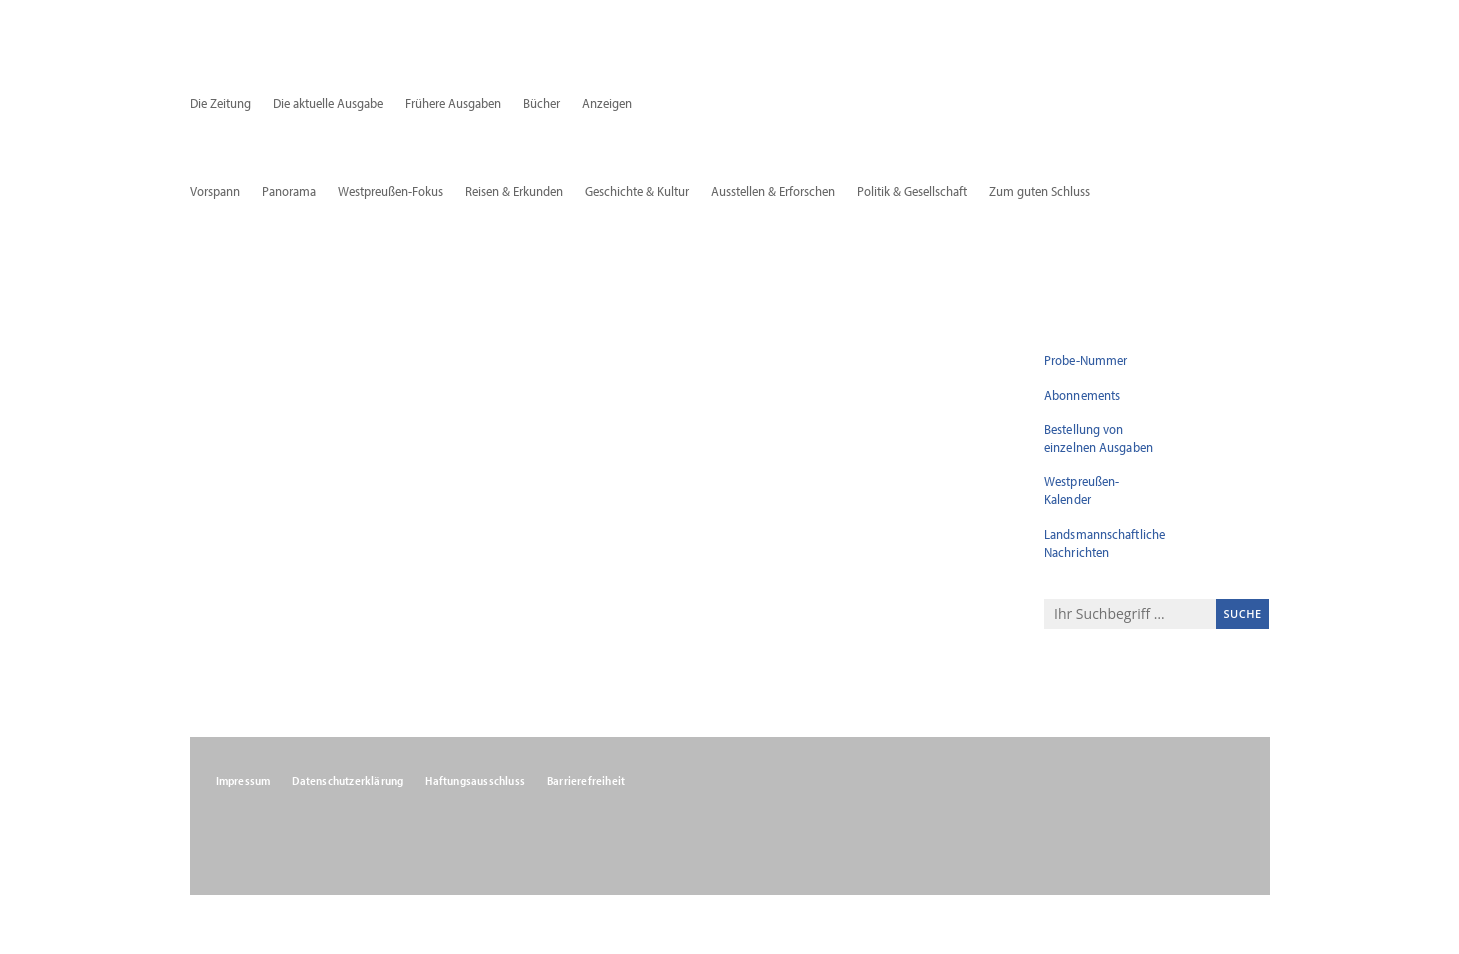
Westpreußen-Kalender (1081, 490)
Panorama (289, 192)
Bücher (541, 104)
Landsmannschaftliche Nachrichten (1104, 543)
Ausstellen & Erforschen (773, 192)
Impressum (243, 781)
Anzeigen (607, 104)
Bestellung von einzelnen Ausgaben (1098, 438)
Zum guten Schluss (1039, 192)
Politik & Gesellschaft (912, 192)
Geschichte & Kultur (637, 192)
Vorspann (215, 192)
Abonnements (1082, 395)
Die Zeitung (220, 104)
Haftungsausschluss (475, 781)
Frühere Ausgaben (453, 104)
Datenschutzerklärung (347, 781)
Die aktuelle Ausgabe (328, 104)
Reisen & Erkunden (514, 192)
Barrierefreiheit (586, 781)
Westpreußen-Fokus (390, 192)
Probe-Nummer (1085, 360)
